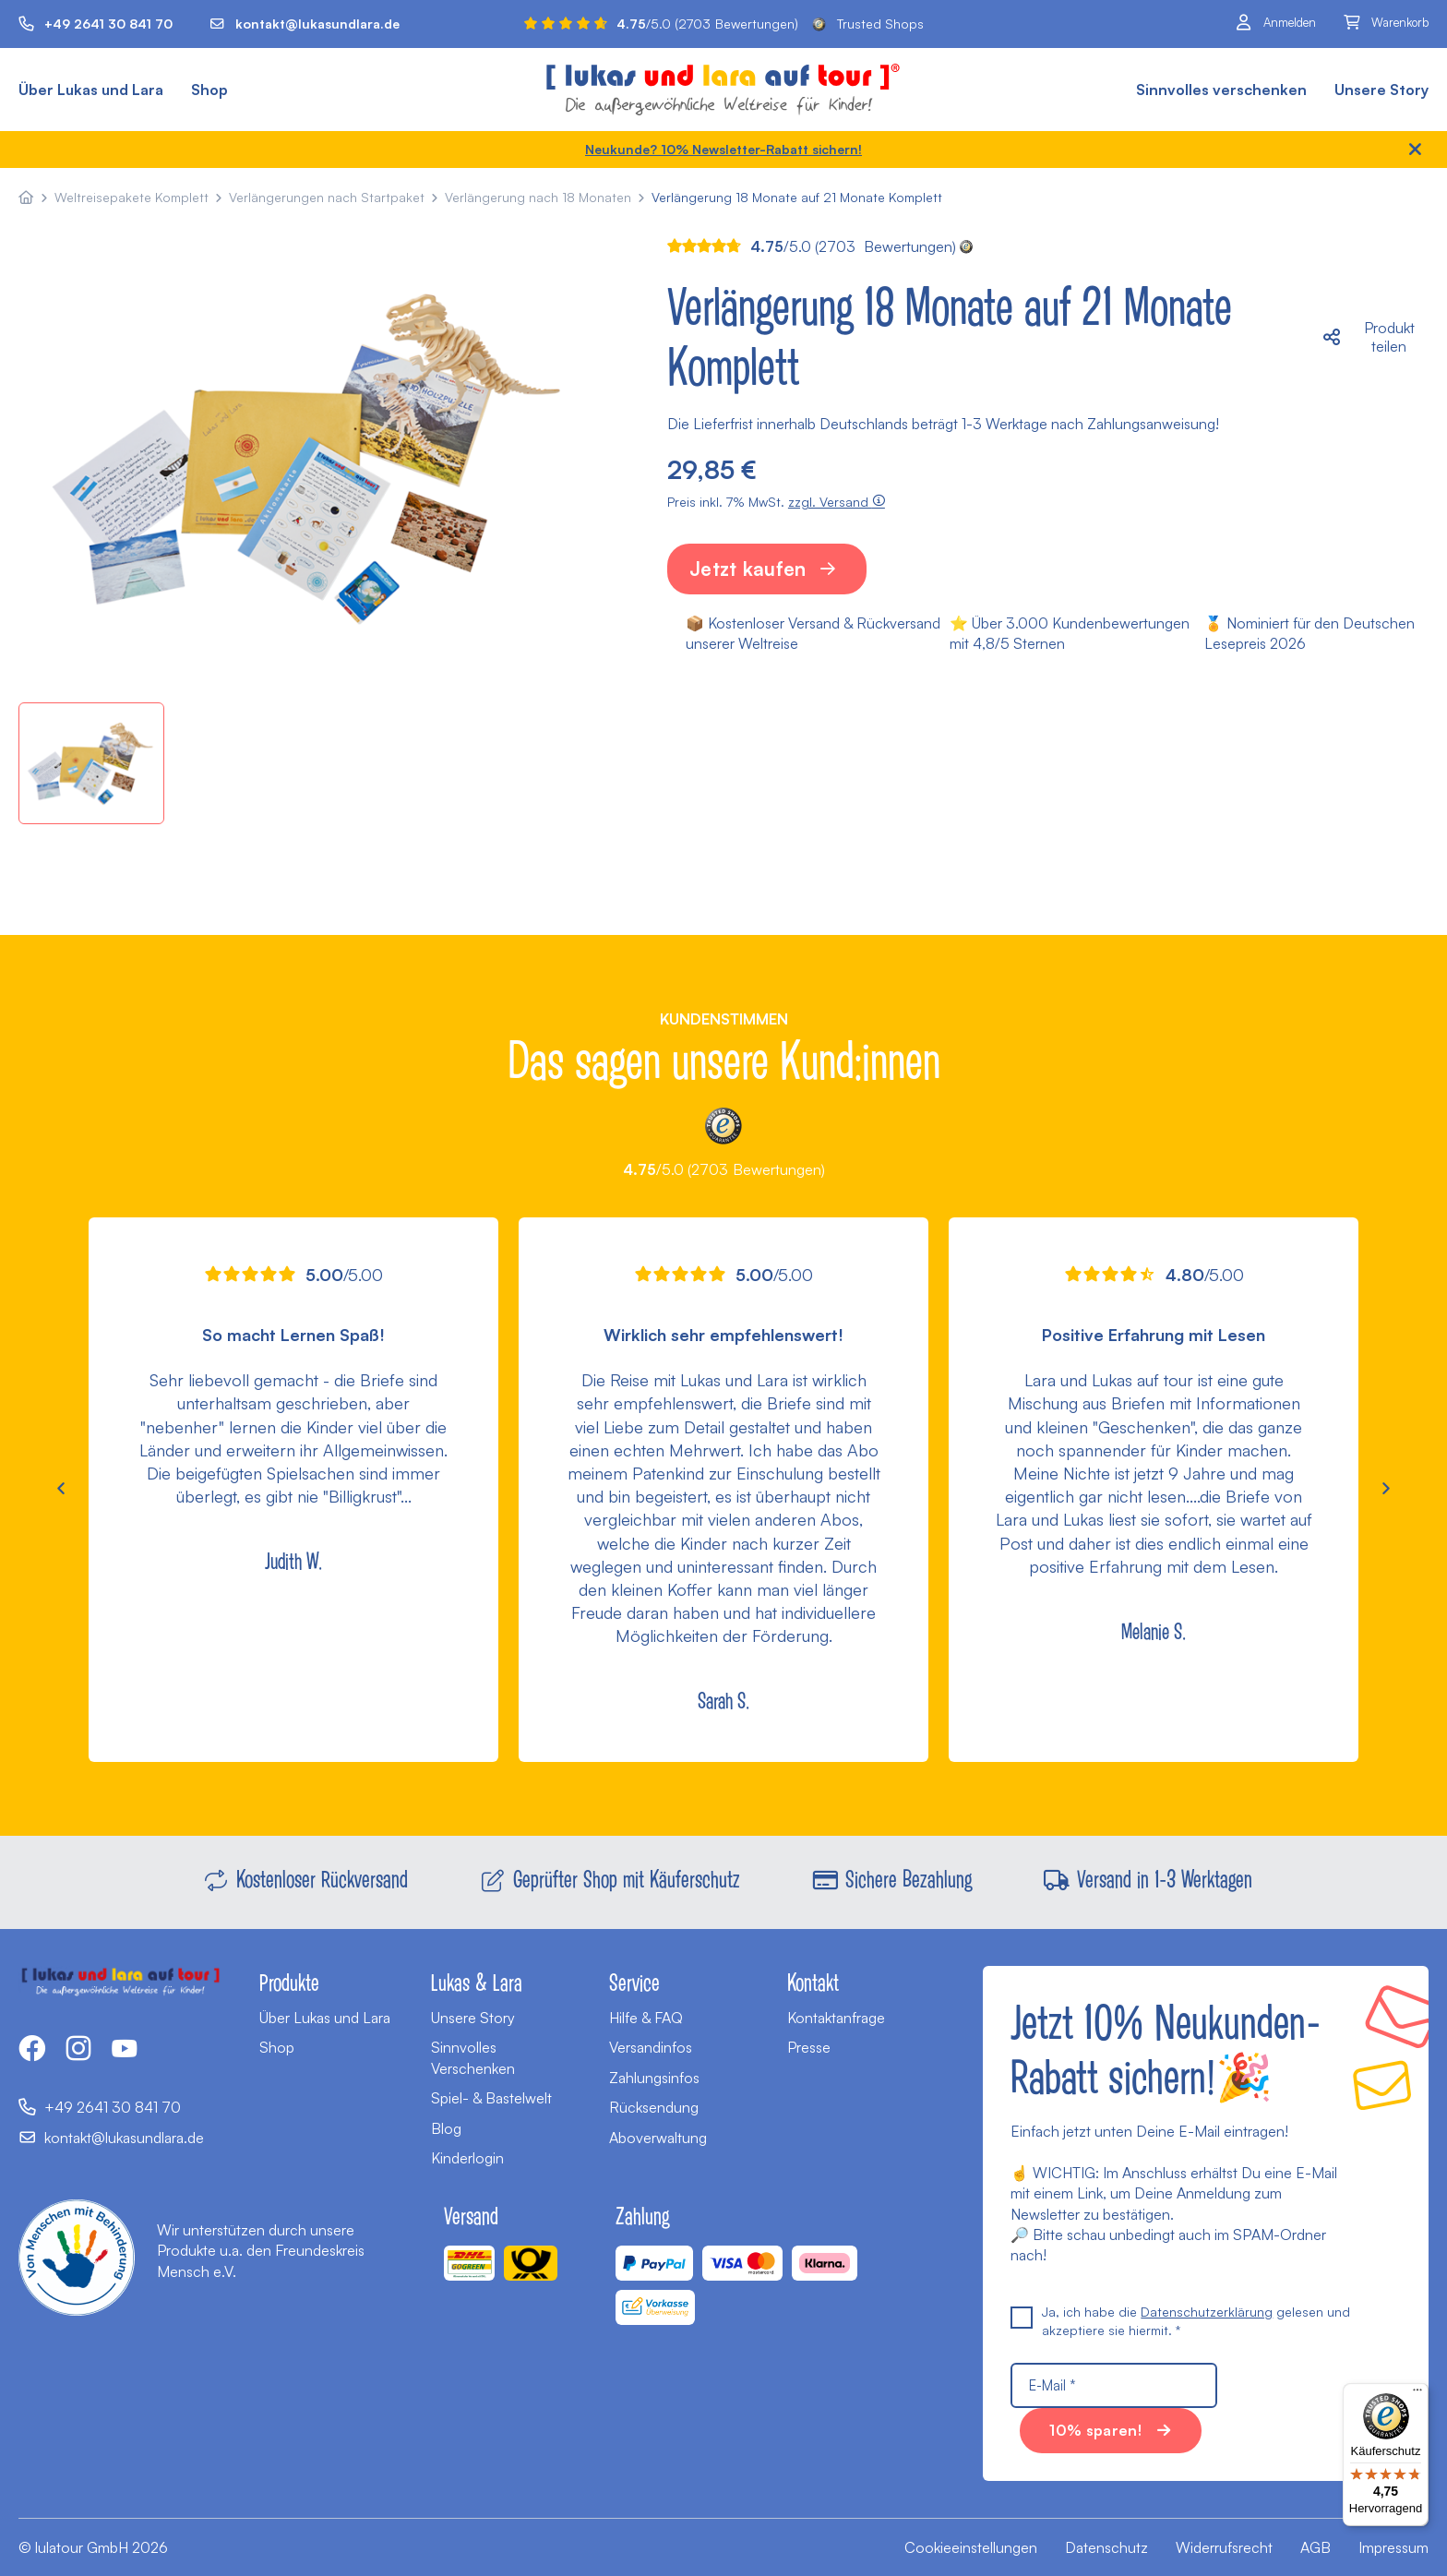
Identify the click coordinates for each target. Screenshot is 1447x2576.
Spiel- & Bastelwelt (491, 2098)
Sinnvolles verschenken (1221, 89)
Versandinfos (650, 2047)
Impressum (1393, 2547)
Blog (446, 2128)
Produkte (289, 1981)
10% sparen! (1095, 2430)
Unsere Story (1381, 89)
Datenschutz (1106, 2547)
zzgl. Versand (836, 501)
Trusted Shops (868, 23)
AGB (1315, 2547)
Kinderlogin (467, 2158)
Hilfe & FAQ (646, 2017)
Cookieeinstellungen (970, 2547)
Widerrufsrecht (1224, 2547)
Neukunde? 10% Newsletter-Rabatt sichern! (723, 149)
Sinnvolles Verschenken (473, 2057)
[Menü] (1417, 2394)
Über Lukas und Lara (90, 89)
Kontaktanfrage (836, 2017)
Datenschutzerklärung (1207, 2311)
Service (634, 1981)
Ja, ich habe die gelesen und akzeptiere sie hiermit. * (1180, 2320)
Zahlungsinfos (654, 2077)
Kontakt (813, 1981)
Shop (209, 89)
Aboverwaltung (658, 2137)
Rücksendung (654, 2107)
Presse (809, 2047)
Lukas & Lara (476, 1981)
